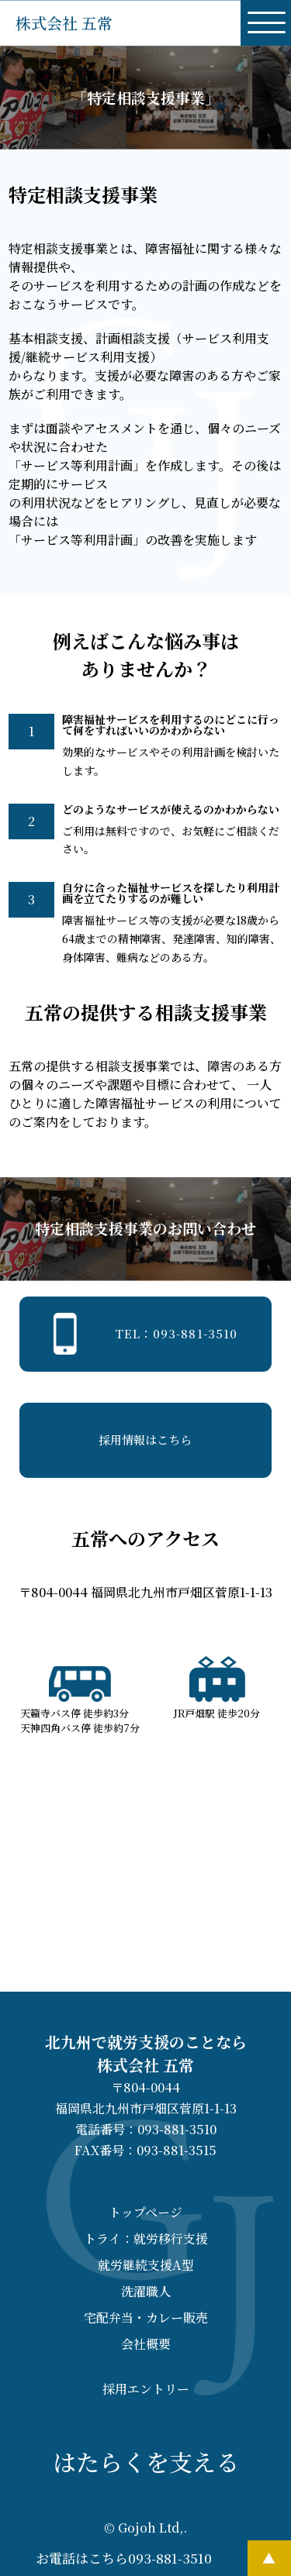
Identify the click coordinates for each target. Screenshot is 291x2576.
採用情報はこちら (145, 1439)
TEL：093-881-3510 (145, 1334)
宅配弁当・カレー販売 (146, 2317)
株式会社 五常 (64, 23)
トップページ (145, 2212)
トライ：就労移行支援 (146, 2238)
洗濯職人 (146, 2291)
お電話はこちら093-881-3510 (124, 2557)
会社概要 (146, 2344)
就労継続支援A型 (146, 2265)
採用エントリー (145, 2389)
